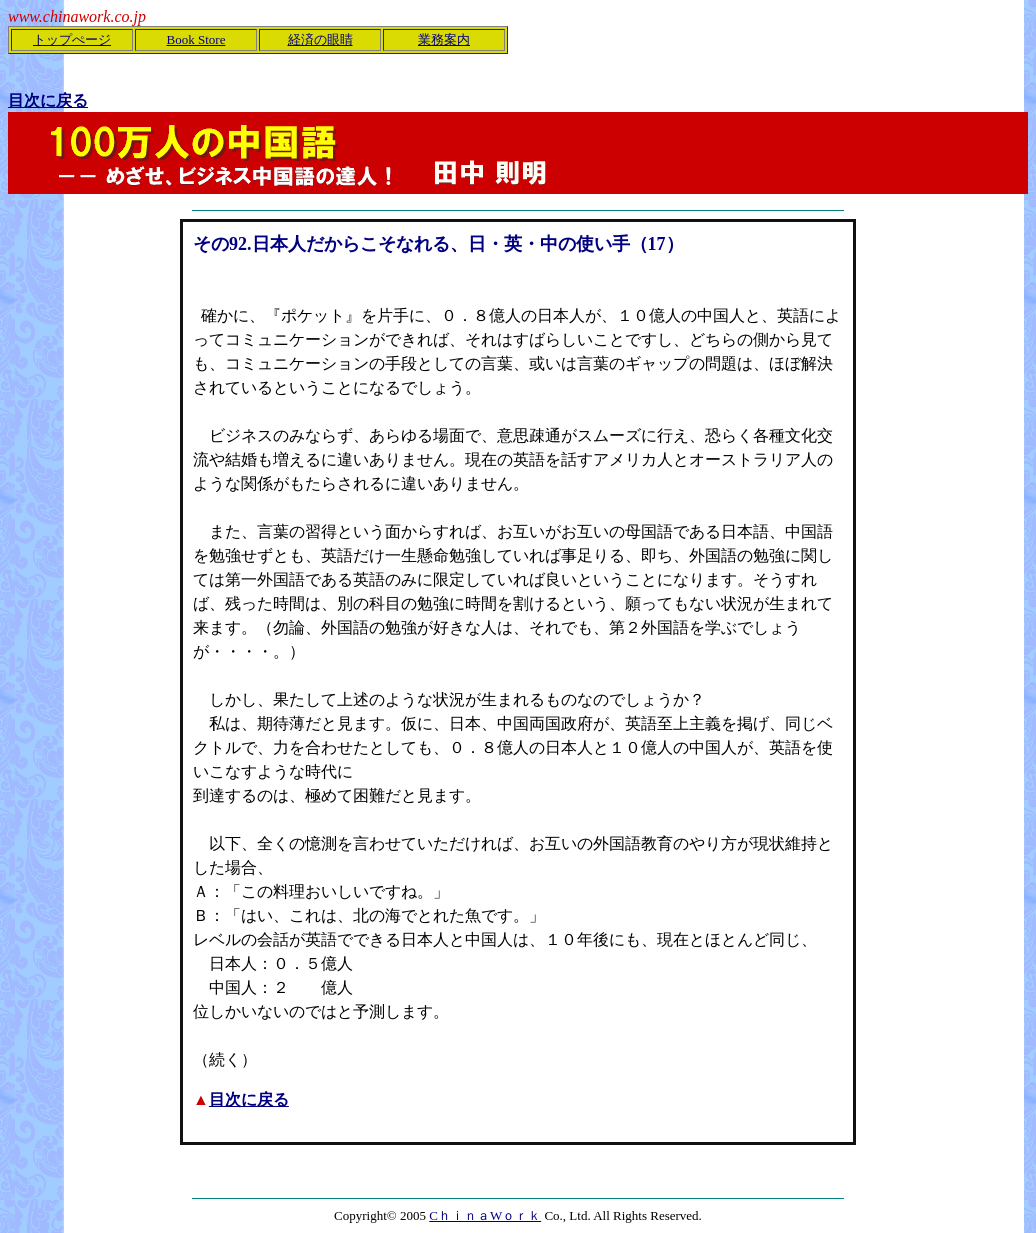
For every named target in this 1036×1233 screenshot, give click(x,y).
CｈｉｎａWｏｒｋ (485, 1215)
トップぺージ (72, 39)
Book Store (196, 39)
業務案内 (444, 39)
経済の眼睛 (320, 39)
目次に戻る (249, 1099)
